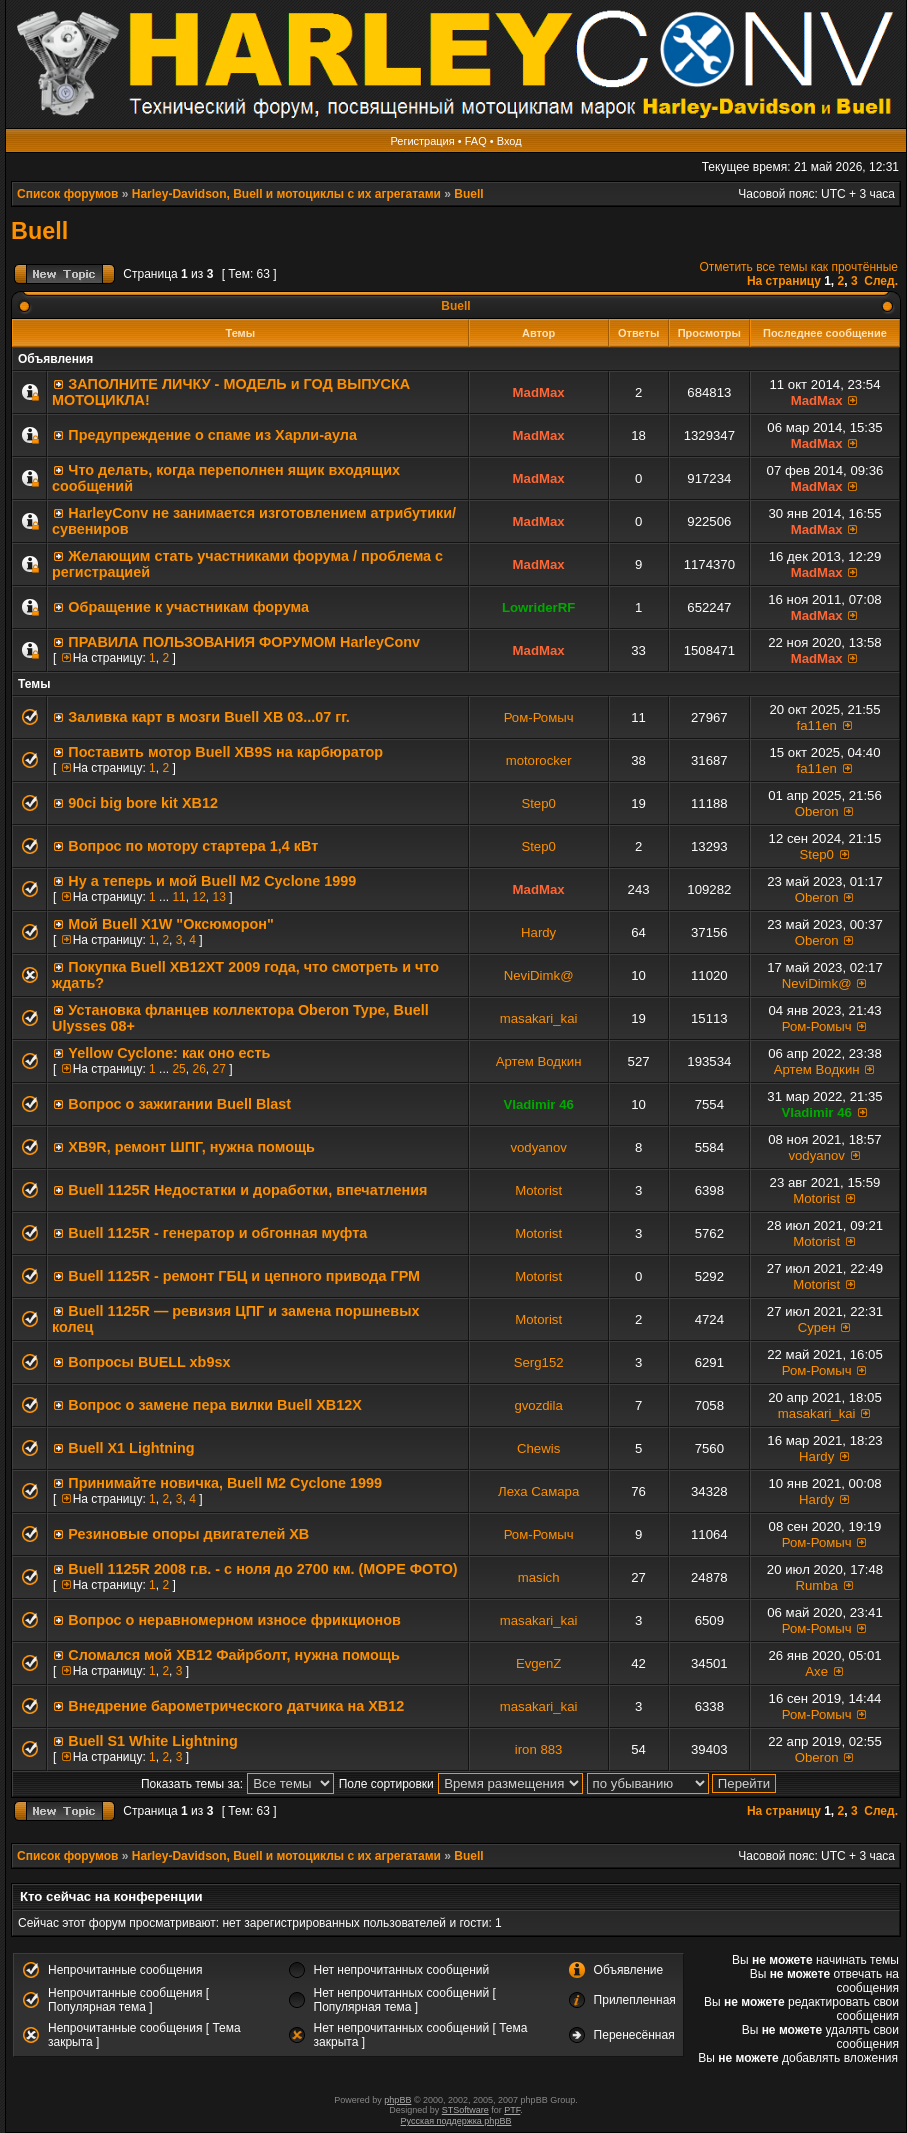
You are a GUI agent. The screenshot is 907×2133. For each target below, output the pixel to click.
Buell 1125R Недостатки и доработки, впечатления (247, 1190)
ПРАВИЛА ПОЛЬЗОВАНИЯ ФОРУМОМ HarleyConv (244, 642)
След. (881, 281)
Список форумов (67, 194)
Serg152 (539, 1362)
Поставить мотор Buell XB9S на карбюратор (225, 752)
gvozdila (538, 1405)
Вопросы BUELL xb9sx (149, 1362)
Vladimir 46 (538, 1104)
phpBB (397, 2100)
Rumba (816, 1585)
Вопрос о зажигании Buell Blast (179, 1104)
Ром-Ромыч (539, 717)
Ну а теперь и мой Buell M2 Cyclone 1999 (212, 881)
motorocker (539, 760)
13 (218, 897)
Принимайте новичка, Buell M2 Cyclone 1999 (225, 1483)
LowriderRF (538, 607)
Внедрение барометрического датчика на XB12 (236, 1706)
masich (539, 1577)
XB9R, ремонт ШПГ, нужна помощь (191, 1147)
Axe (816, 1671)
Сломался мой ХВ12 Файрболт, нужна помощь (233, 1655)
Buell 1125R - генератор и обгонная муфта (217, 1233)
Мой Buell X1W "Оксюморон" (170, 924)
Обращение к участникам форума (188, 607)
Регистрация (422, 141)
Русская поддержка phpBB (456, 2121)
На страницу (784, 281)
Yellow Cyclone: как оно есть (169, 1053)
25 (178, 1069)
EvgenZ (538, 1663)
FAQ (476, 141)
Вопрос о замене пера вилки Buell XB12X (215, 1405)
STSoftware (465, 2110)
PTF (512, 2110)
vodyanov (538, 1147)
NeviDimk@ (539, 975)
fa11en (816, 725)
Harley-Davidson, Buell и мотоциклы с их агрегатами (286, 194)
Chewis (538, 1448)
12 (198, 897)
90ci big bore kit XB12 (143, 803)
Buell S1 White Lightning (152, 1741)
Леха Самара (538, 1491)
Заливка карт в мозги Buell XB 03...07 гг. (209, 717)
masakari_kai (539, 1018)
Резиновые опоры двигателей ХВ (188, 1534)
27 (218, 1069)
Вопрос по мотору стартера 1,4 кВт (193, 846)
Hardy (538, 932)
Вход (509, 141)
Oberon (817, 811)
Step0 (538, 803)
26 (198, 1069)
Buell (468, 194)
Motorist (538, 1190)
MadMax (539, 392)
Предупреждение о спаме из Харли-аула (212, 435)
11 (178, 897)
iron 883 (539, 1749)
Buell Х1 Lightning (131, 1448)
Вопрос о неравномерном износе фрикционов (234, 1620)
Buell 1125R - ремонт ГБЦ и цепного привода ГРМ (244, 1276)
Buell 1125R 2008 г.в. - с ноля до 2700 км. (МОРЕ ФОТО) (262, 1569)
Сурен (817, 1327)
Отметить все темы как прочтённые (799, 267)
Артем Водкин (539, 1061)
